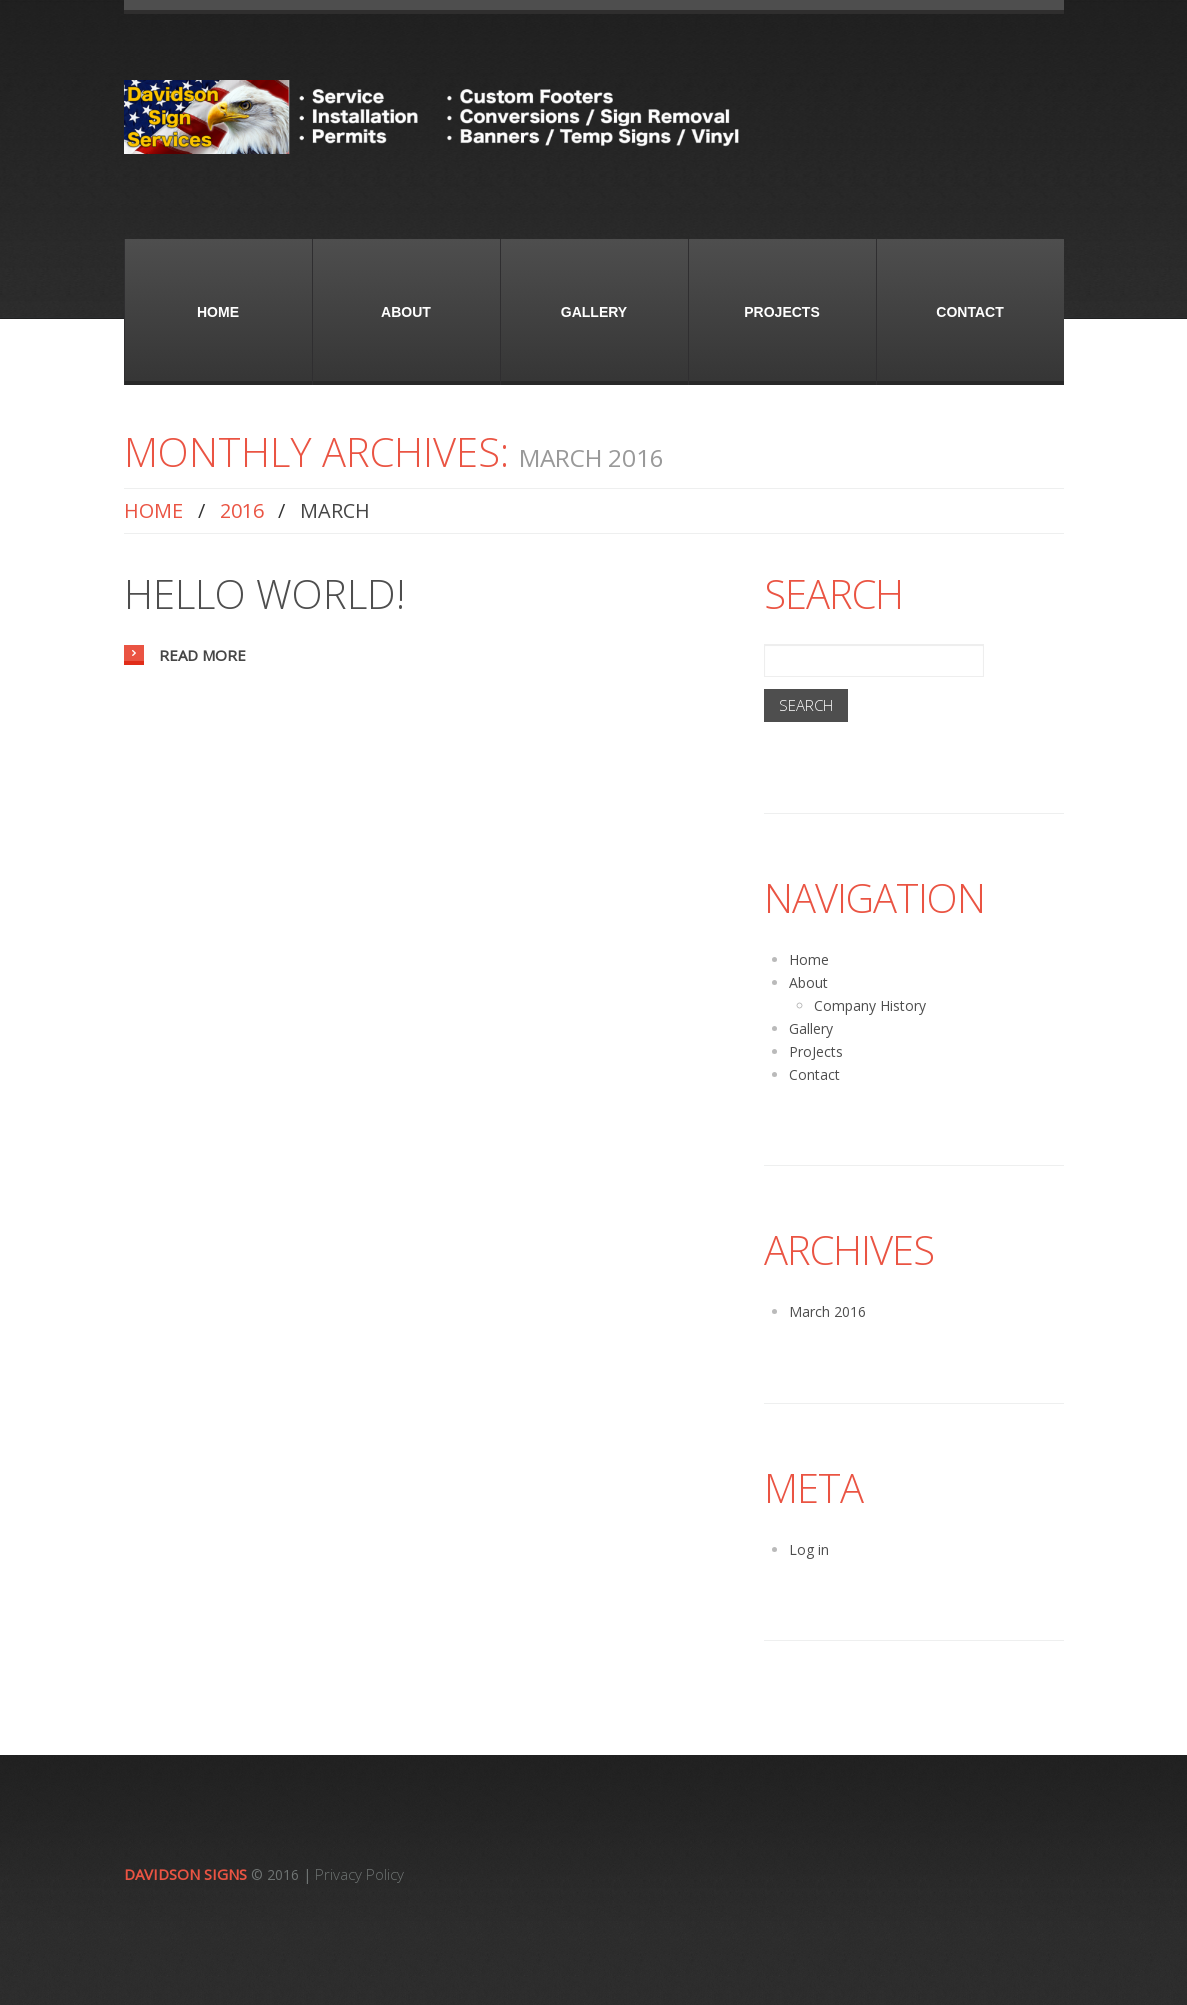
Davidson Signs (185, 1874)
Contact (969, 312)
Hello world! (264, 593)
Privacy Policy (359, 1874)
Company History (870, 1005)
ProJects (781, 312)
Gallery (594, 312)
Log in (809, 1549)
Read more (202, 655)
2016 (242, 510)
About (406, 312)
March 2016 (827, 1311)
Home (218, 312)
